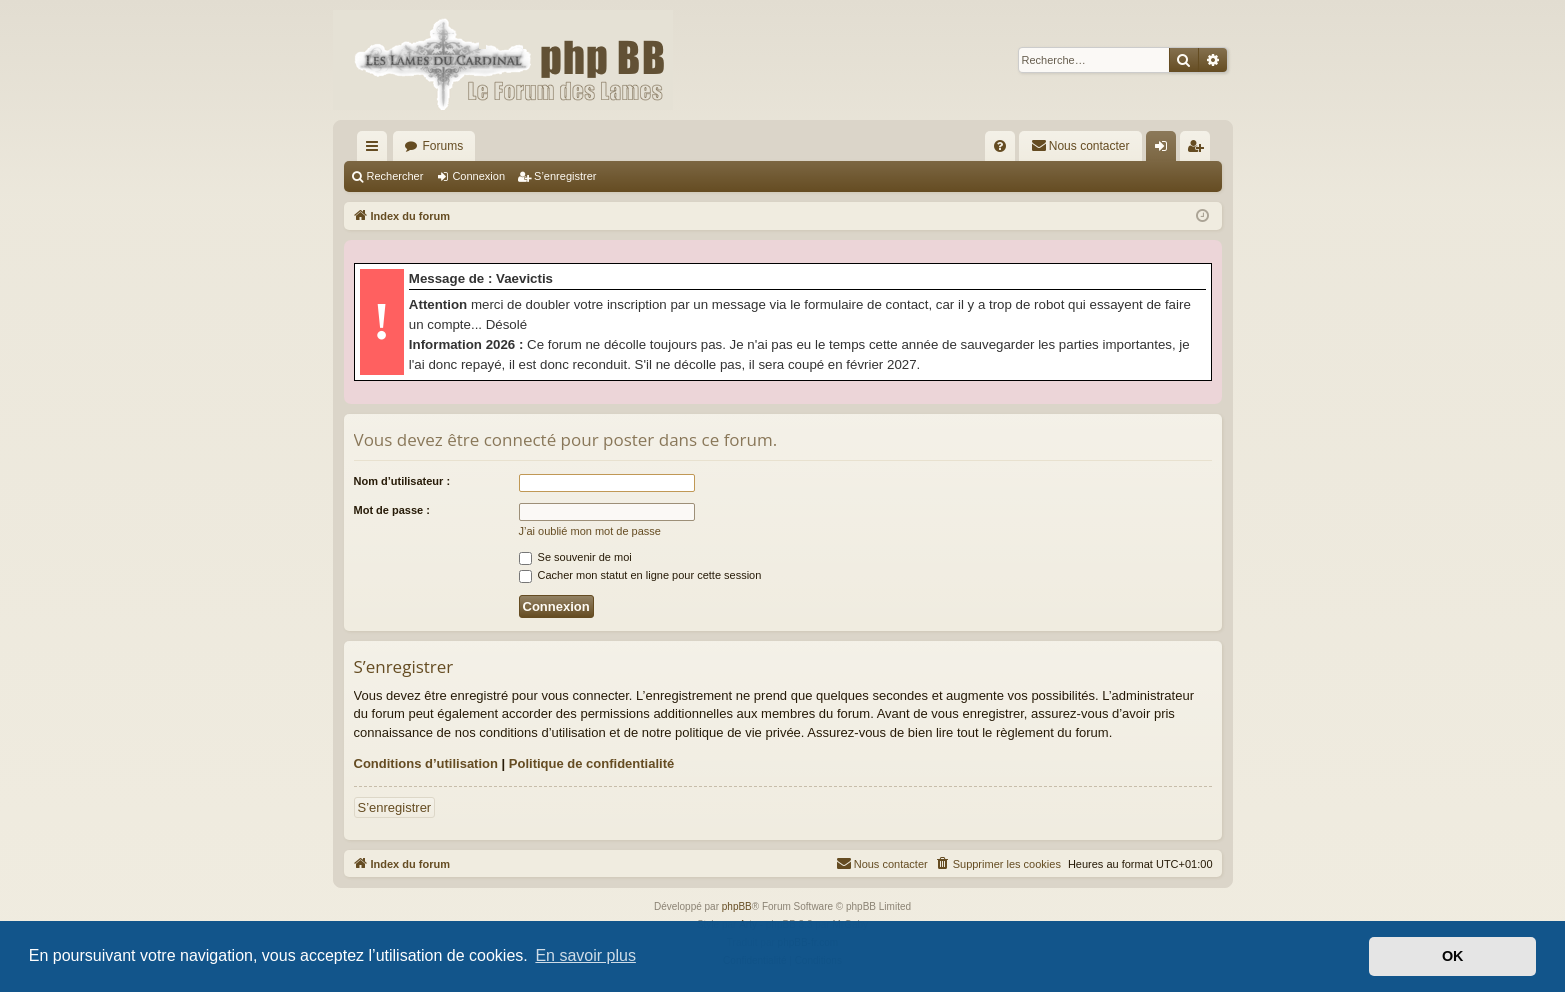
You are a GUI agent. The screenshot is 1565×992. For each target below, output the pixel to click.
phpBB (737, 906)
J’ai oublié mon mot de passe (590, 531)
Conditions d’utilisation (426, 763)
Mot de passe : (392, 510)
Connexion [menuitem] (1164, 150)
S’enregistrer (565, 176)
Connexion (478, 176)
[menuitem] (1000, 146)
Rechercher (395, 176)
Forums (443, 146)
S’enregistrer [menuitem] (1198, 150)
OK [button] (1453, 956)
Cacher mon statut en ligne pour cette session (640, 575)
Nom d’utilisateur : (402, 481)
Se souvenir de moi (575, 557)
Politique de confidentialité (591, 763)
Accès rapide (376, 150)
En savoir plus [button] (585, 955)
